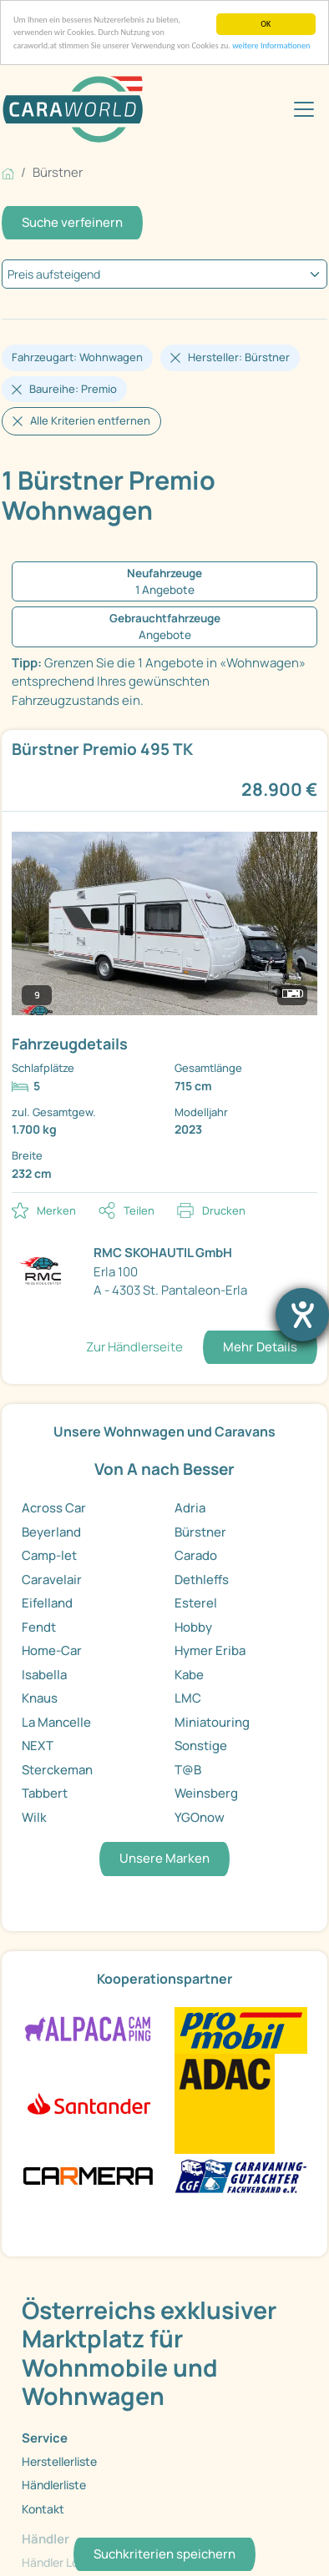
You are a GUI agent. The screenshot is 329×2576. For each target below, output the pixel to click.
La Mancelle (56, 1722)
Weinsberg (206, 1793)
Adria (190, 1508)
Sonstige (201, 1745)
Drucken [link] (223, 1210)
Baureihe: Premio (73, 388)
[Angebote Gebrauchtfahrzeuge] (164, 626)
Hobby (193, 1627)
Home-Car (52, 1650)
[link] (164, 960)
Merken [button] (56, 1210)
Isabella (44, 1674)
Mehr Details (260, 1347)
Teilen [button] (139, 1210)
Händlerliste (54, 2485)
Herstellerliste (59, 2461)
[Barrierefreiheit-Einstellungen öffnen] (302, 1314)
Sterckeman (57, 1770)
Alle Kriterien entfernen (90, 420)
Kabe (189, 1674)
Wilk (34, 1817)
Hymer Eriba (210, 1650)
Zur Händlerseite (134, 1347)
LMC (188, 1698)
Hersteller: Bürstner (239, 357)
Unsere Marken (164, 1858)
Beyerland (51, 1532)
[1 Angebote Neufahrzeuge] (164, 581)
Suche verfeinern (72, 222)
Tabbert (45, 1793)
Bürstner (200, 1532)
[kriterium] (164, 274)
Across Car (54, 1508)
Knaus (40, 1698)
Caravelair (52, 1579)
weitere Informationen (271, 45)
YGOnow (200, 1817)
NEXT (37, 1745)
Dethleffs (202, 1579)
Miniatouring (212, 1722)
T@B (188, 1770)
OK (266, 23)
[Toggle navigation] (304, 109)
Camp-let (49, 1555)
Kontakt (43, 2509)
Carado (196, 1555)
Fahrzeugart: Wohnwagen (77, 357)
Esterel (196, 1603)
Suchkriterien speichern (164, 2554)
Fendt (39, 1627)
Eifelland (47, 1603)
